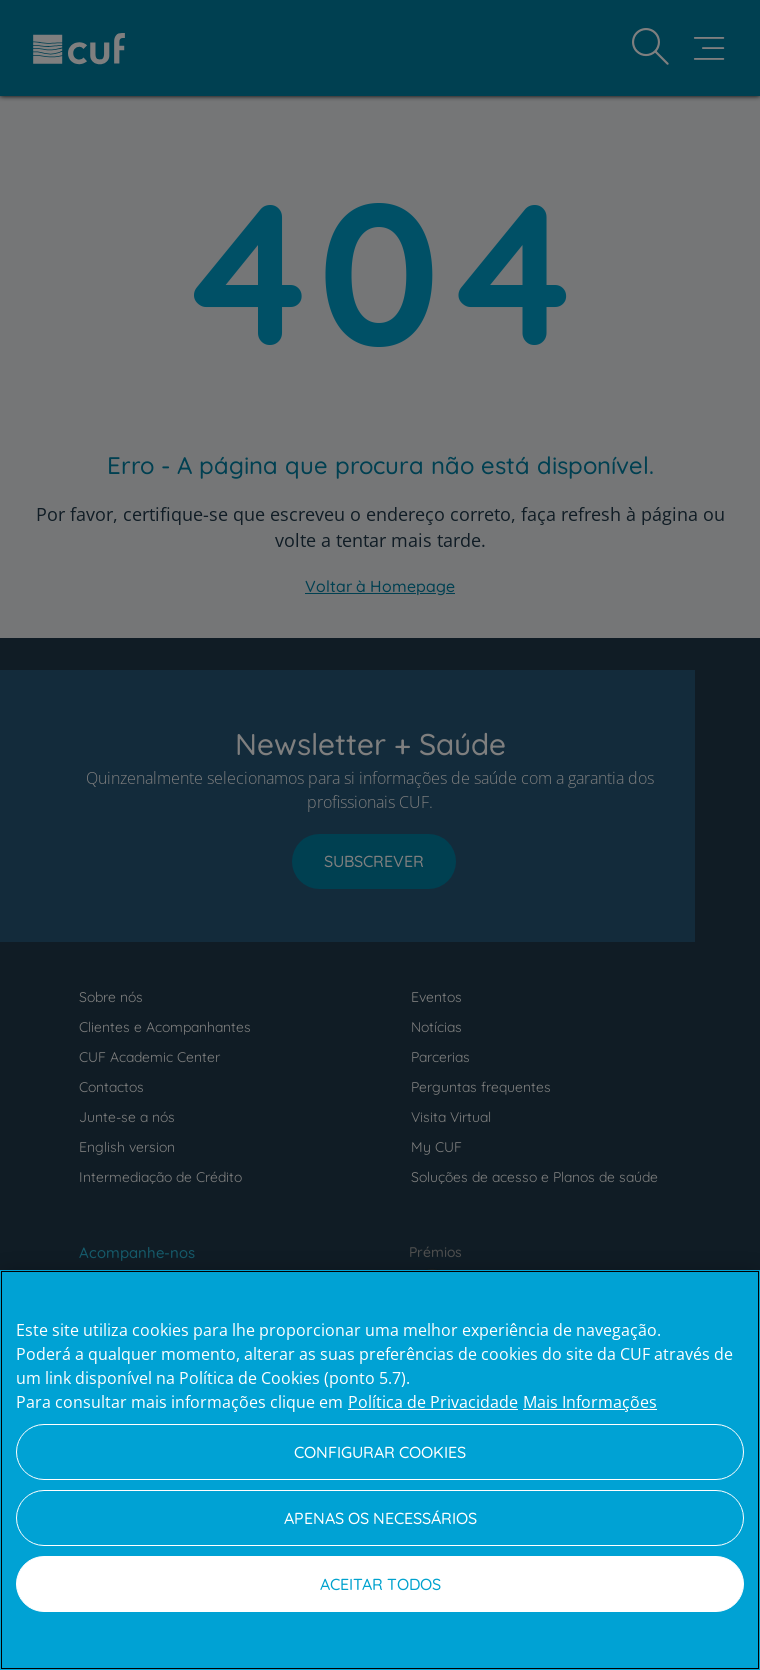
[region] (380, 1470)
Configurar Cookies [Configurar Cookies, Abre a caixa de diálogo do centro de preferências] (380, 1452)
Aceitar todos (380, 1584)
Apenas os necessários (380, 1518)
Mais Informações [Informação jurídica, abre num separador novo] (590, 1402)
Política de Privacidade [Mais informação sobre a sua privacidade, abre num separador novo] (433, 1402)
